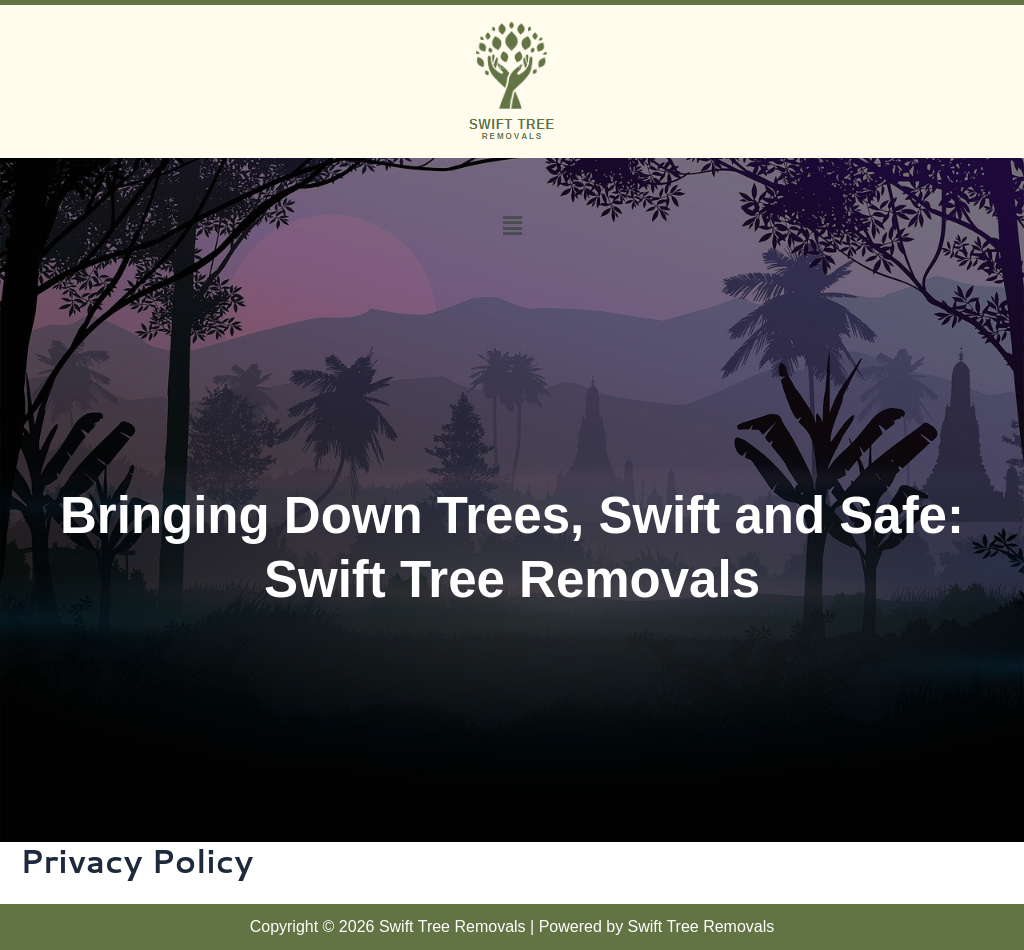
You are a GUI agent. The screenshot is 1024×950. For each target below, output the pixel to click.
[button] (512, 225)
